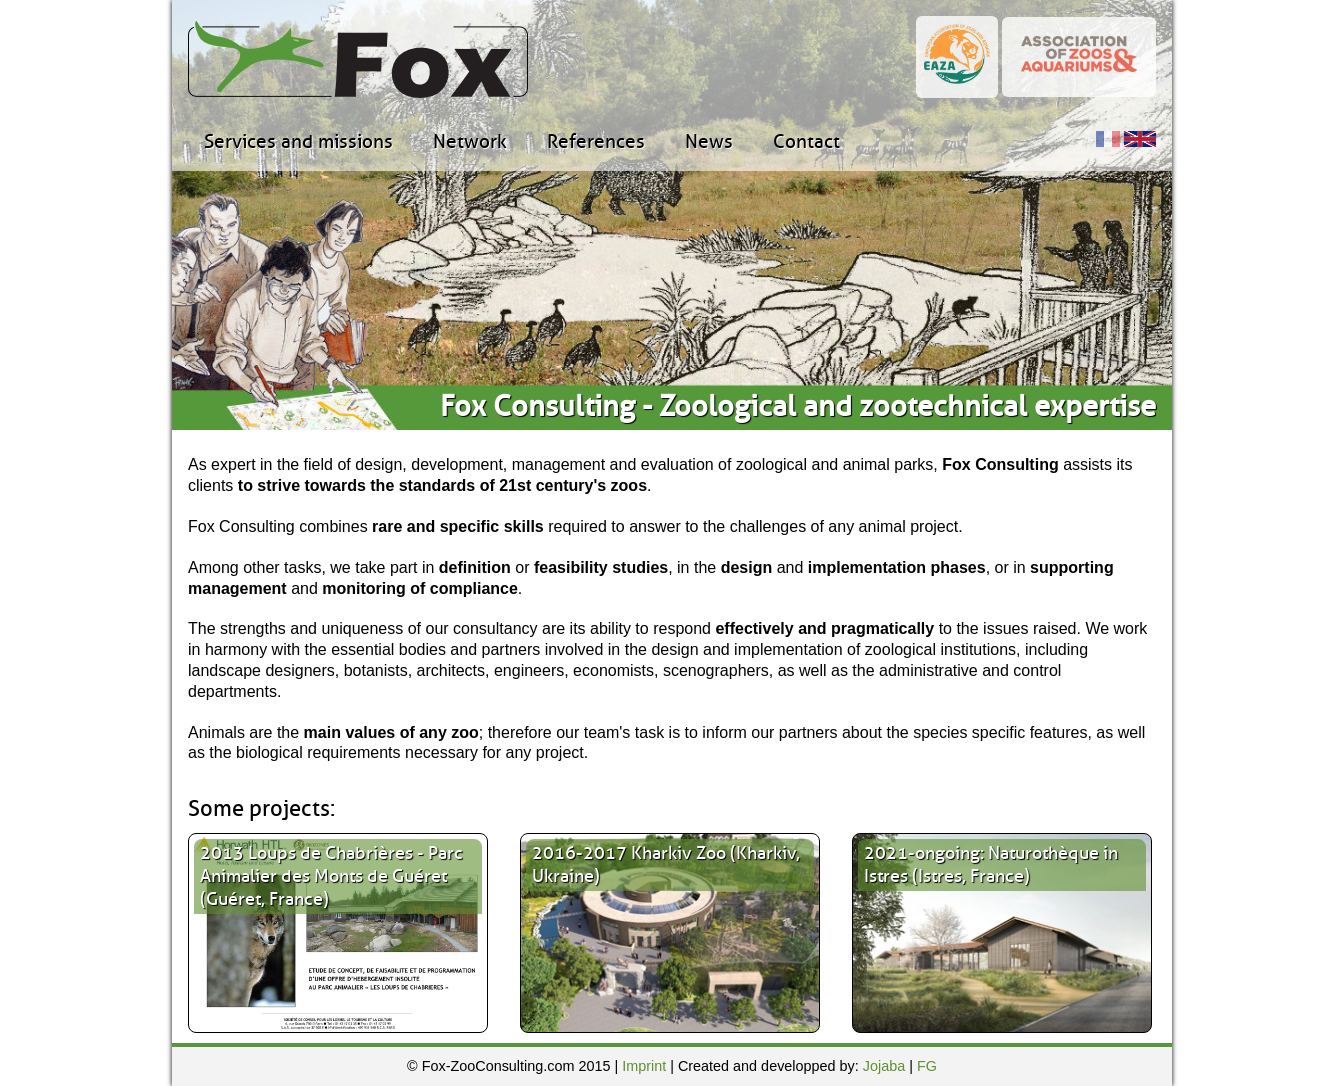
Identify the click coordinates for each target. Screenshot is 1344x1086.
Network (470, 142)
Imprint (644, 1066)
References (596, 142)
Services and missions (298, 142)
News (709, 142)
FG (927, 1066)
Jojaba (884, 1066)
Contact (806, 142)
